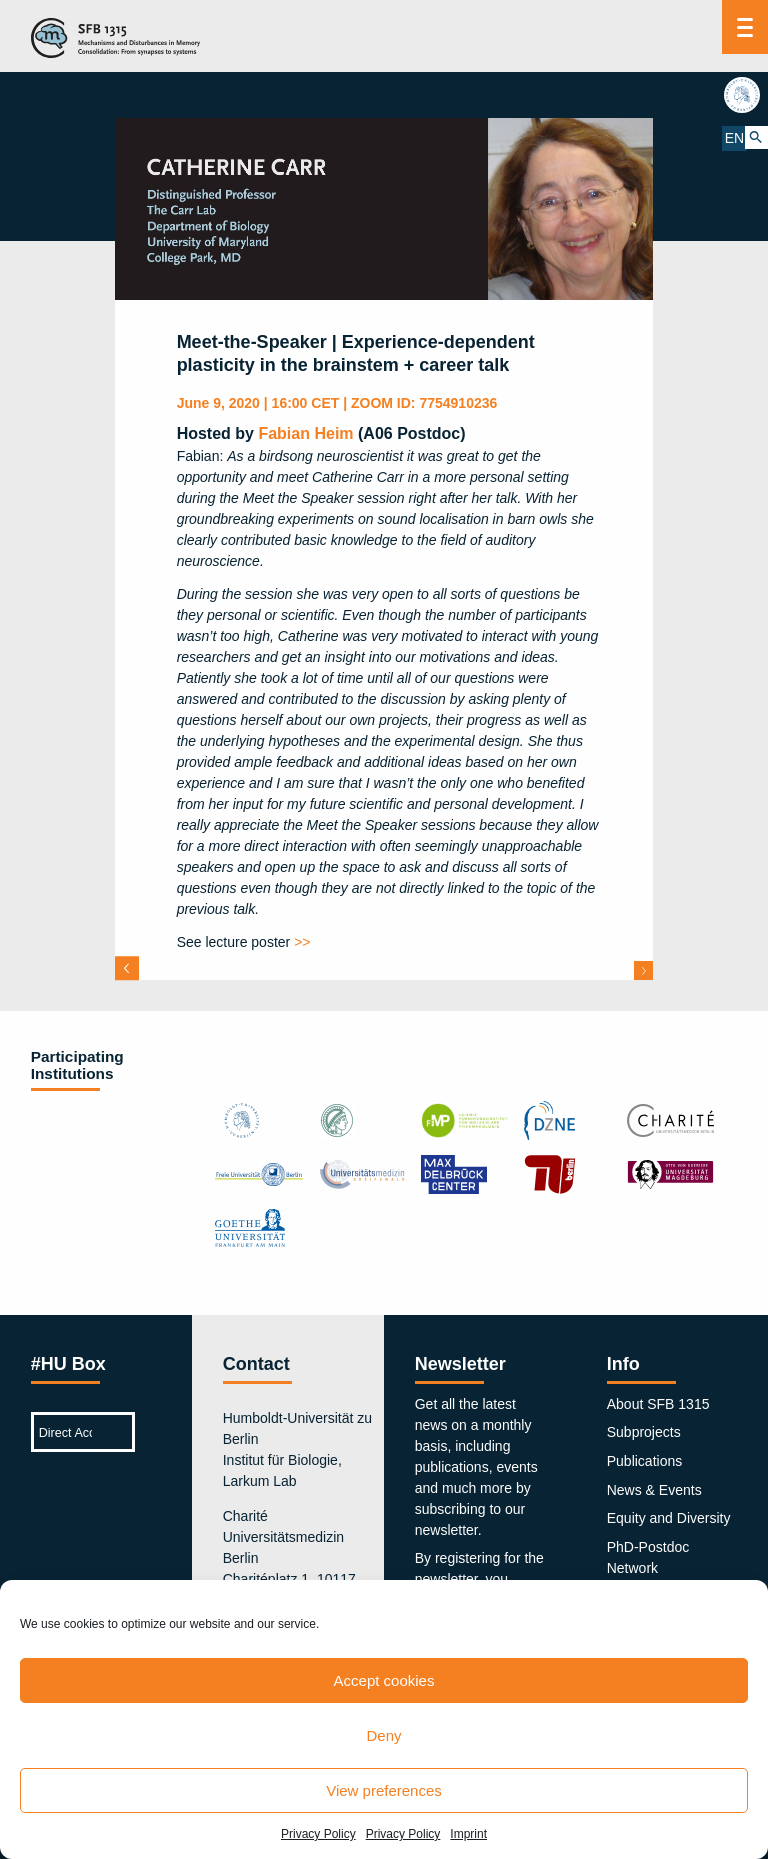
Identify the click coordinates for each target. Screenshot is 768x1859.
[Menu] (745, 27)
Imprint (468, 1834)
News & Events (654, 1490)
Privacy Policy (318, 1834)
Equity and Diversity (669, 1518)
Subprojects (644, 1432)
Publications (645, 1461)
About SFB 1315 (658, 1404)
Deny (383, 1735)
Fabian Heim (305, 433)
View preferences (384, 1790)
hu (745, 95)
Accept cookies (384, 1680)
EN (733, 137)
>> (302, 942)
